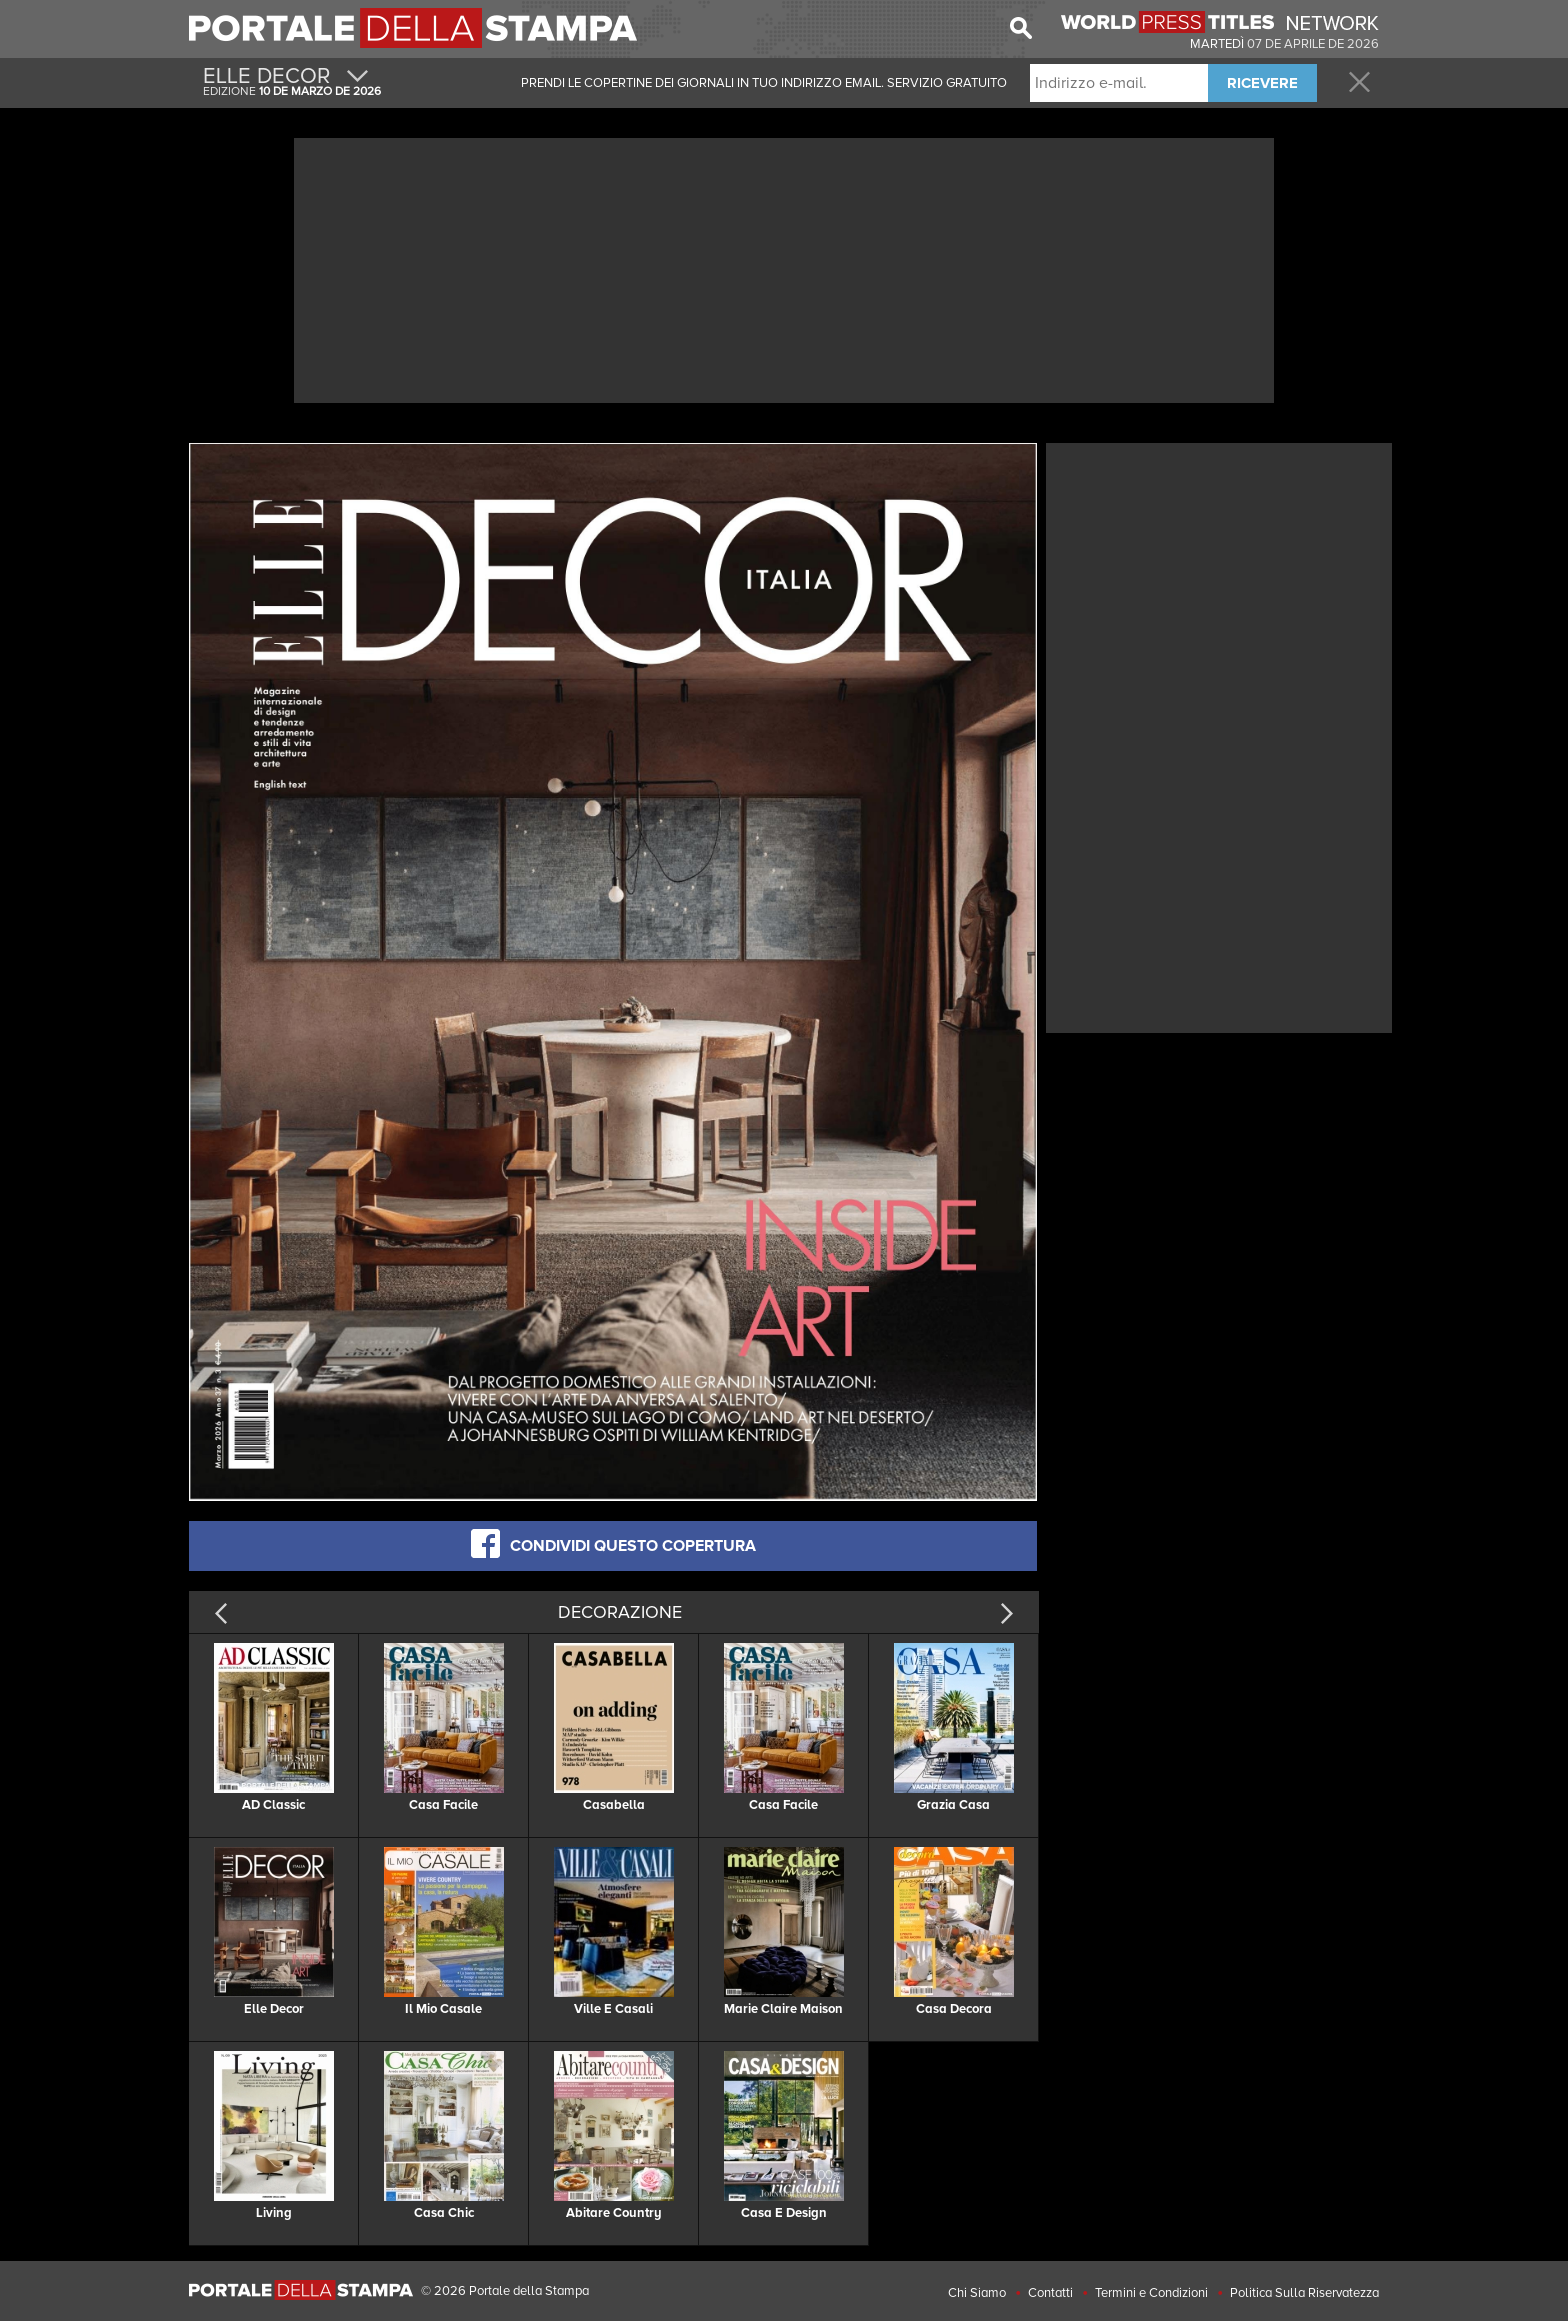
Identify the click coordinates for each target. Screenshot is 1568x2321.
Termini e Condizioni (1151, 2293)
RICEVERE (1262, 83)
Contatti (1050, 2293)
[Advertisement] (784, 268)
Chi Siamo (977, 2293)
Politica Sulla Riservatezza (1304, 2293)
